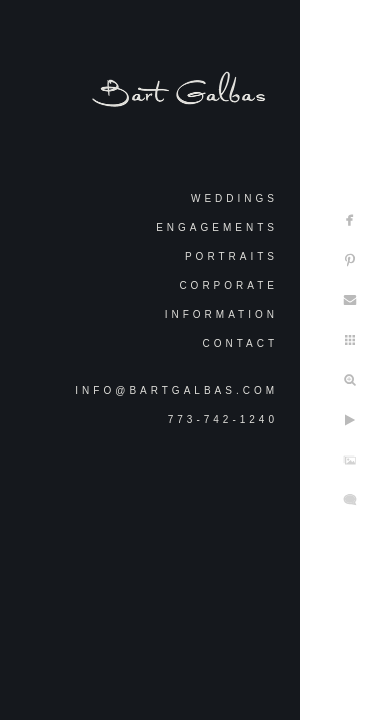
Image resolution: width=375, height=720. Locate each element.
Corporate (228, 285)
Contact (240, 343)
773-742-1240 (223, 419)
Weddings (234, 198)
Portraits (231, 256)
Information (221, 314)
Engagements (217, 227)
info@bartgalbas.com (176, 390)
